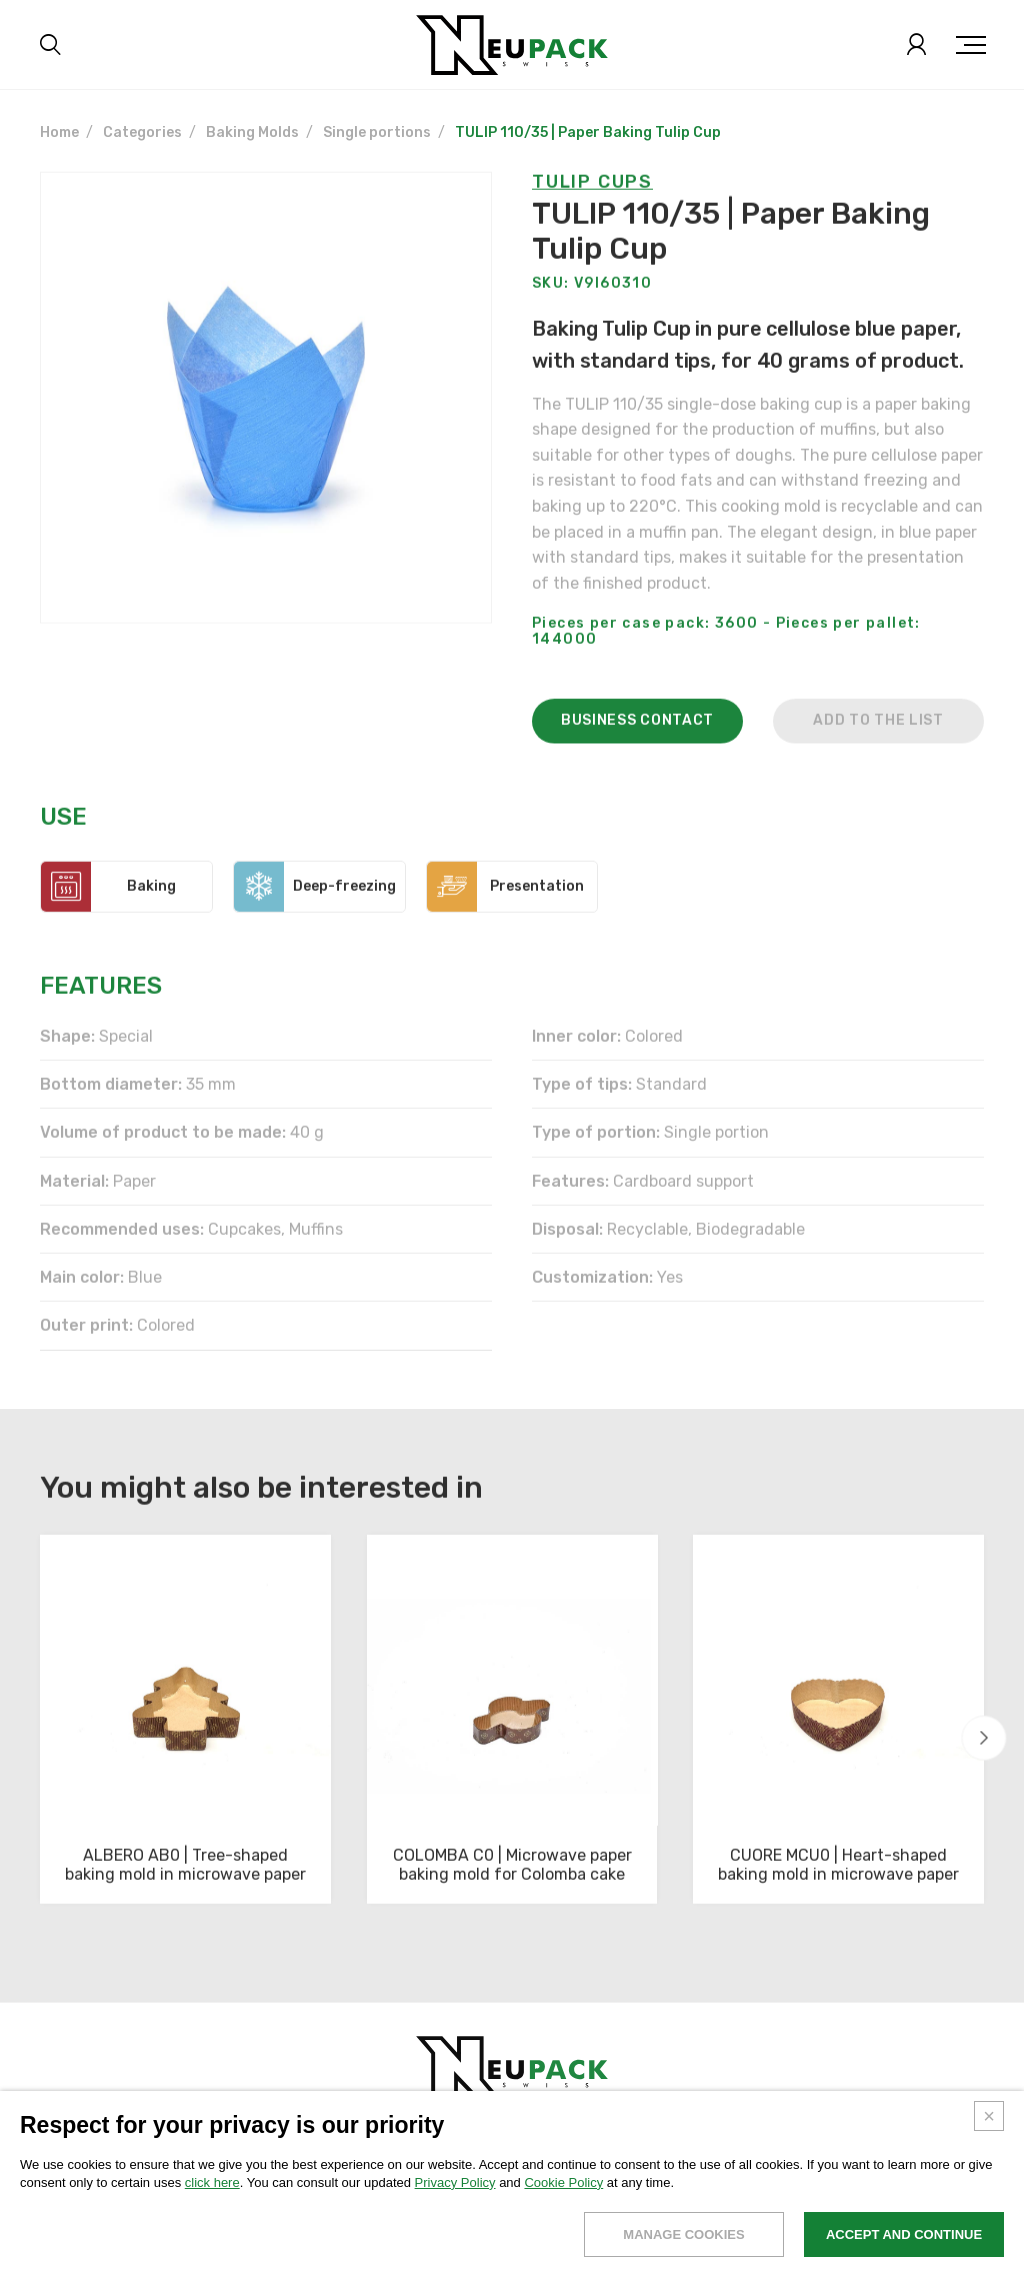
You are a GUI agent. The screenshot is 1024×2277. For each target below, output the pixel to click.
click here (212, 2196)
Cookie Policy (563, 2196)
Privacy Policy (455, 2196)
